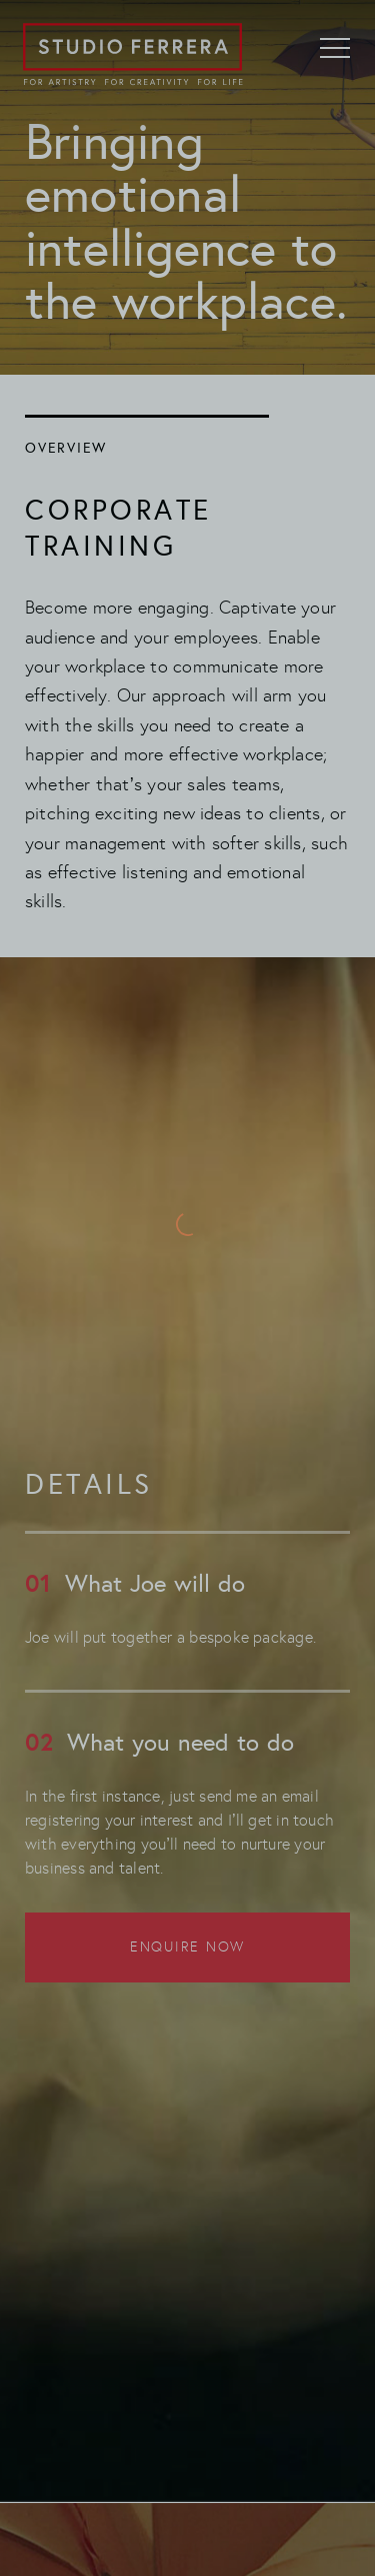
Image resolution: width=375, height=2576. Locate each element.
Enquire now (187, 1946)
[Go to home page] (132, 55)
